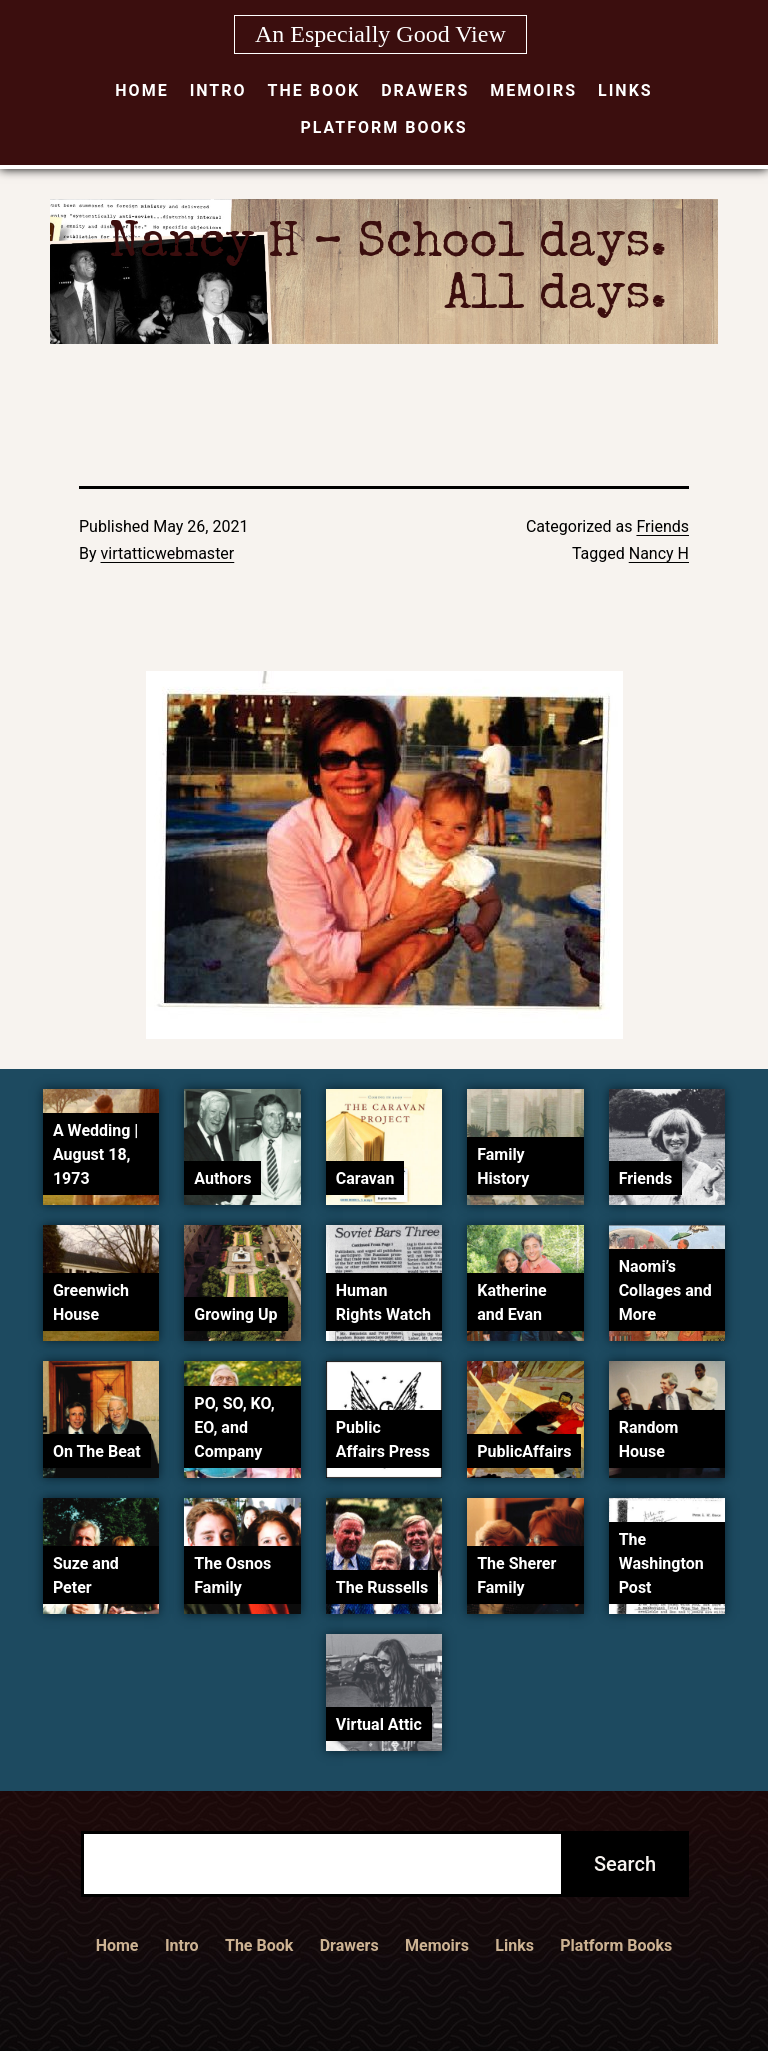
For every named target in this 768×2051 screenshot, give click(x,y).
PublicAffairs (524, 1451)
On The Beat (97, 1451)
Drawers (425, 90)
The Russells (382, 1587)
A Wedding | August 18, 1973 (96, 1154)
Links (625, 90)
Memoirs (533, 90)
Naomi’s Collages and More (665, 1290)
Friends (662, 526)
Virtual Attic (379, 1724)
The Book (314, 90)
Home (141, 90)
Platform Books (383, 127)
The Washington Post (661, 1563)
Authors (222, 1178)
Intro (218, 90)
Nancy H (659, 553)
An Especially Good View (380, 34)
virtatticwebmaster (168, 553)
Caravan (365, 1178)
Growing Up (235, 1314)
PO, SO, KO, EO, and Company (234, 1427)
